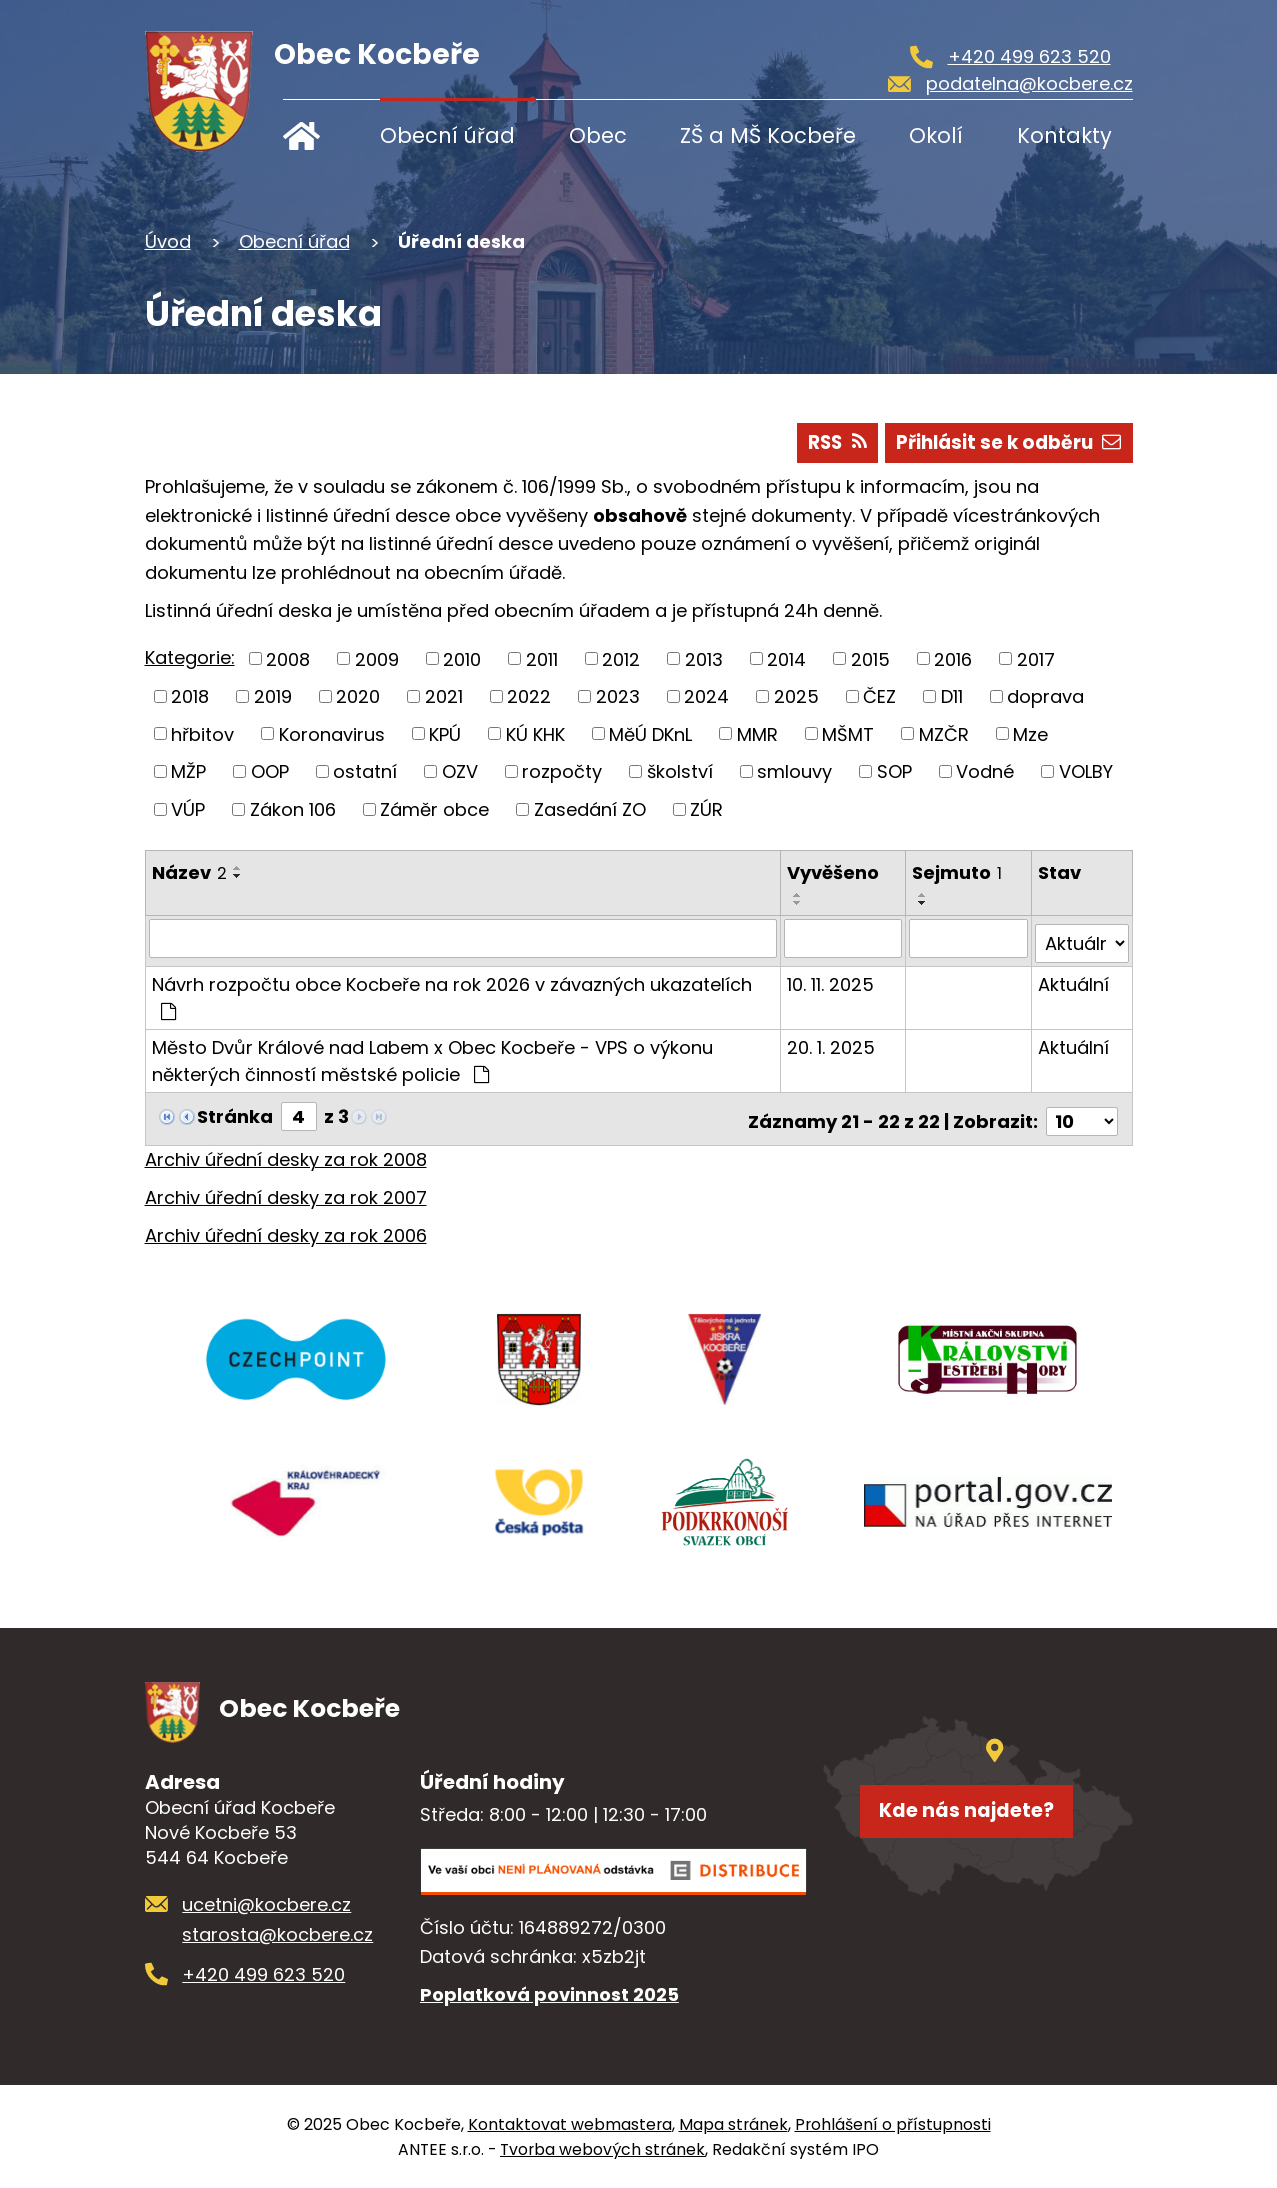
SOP (894, 771)
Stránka (235, 1110)
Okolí (936, 135)
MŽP (188, 771)
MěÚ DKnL (650, 733)
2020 (358, 696)
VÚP (188, 809)
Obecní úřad (447, 135)
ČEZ (879, 696)
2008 (288, 658)
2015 (870, 658)
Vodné (985, 771)
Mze (1030, 733)
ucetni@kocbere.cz (266, 1903)
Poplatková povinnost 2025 (549, 1992)
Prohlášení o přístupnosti (893, 2123)
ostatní (365, 771)
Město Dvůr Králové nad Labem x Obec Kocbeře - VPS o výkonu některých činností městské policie (432, 1055)
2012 (621, 658)
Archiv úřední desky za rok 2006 (286, 1223)
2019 (273, 696)
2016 (953, 658)
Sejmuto (959, 872)
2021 (444, 696)
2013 (704, 658)
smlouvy (794, 771)
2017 (1036, 658)
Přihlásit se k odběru (1002, 441)
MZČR (944, 733)
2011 (542, 658)
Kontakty (1064, 135)
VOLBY (1086, 771)
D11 (952, 696)
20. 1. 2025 (833, 1041)
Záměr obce (434, 809)
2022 (529, 696)
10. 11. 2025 (832, 978)
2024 (706, 696)
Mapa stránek (733, 2123)
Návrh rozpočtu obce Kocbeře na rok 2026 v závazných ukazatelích (452, 990)
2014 (786, 658)
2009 (377, 658)
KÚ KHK (535, 733)
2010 (462, 658)
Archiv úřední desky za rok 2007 (286, 1186)
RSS (817, 441)
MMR (757, 733)
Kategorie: (190, 657)
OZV (460, 771)
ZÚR (706, 809)
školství (680, 771)
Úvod (315, 135)
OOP (270, 771)
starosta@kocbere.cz (277, 1933)
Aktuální (1073, 978)
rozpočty (562, 771)
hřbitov (202, 733)
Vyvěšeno (835, 872)
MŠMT (848, 733)
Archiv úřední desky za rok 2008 (286, 1148)
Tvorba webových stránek (602, 2148)
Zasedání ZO (590, 809)
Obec (598, 135)
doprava (1045, 696)
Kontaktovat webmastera (570, 2123)
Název (189, 872)
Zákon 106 (293, 809)
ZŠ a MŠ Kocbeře (768, 135)
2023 (618, 696)
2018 (190, 696)
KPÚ (445, 733)
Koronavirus (332, 733)
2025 (796, 696)
